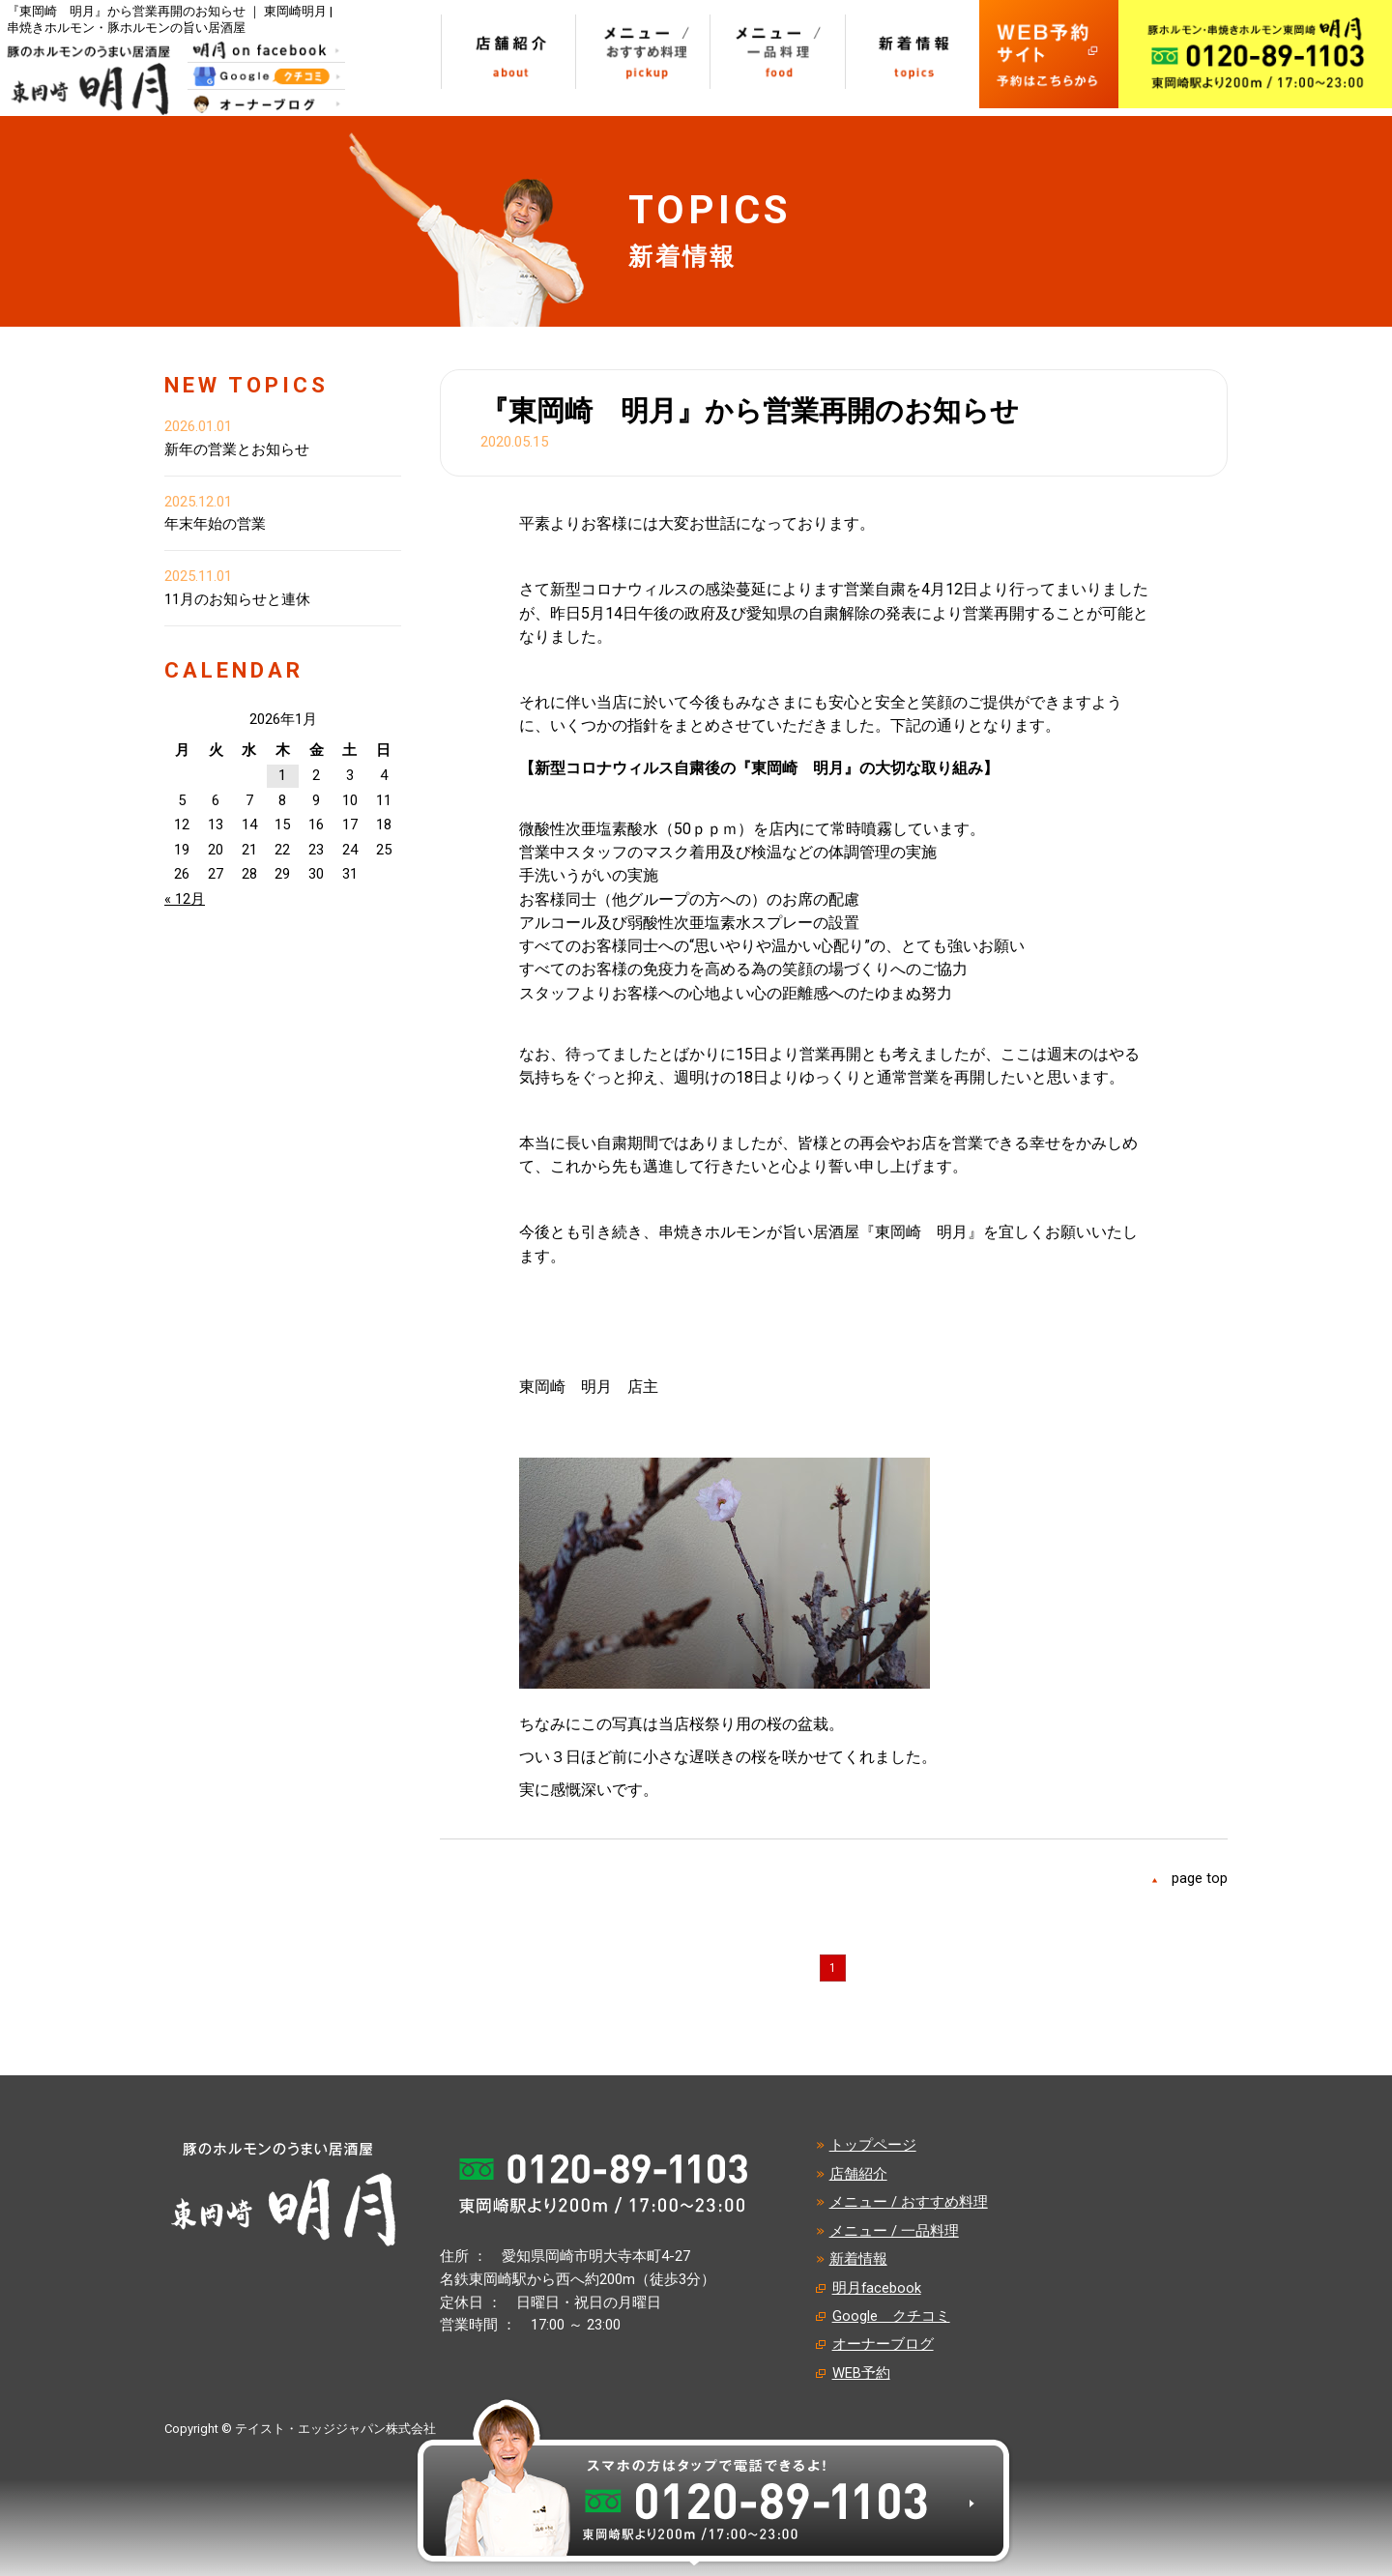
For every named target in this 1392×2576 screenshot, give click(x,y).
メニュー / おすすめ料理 (908, 2202)
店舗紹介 (858, 2174)
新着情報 (858, 2259)
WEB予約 (861, 2373)
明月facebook (876, 2288)
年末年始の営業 (215, 524)
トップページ (872, 2145)
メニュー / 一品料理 (894, 2231)
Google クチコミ (891, 2316)
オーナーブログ (883, 2344)
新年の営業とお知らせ (236, 449)
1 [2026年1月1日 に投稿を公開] (282, 775)
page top (1200, 1878)
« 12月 (184, 899)
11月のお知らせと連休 (237, 599)
